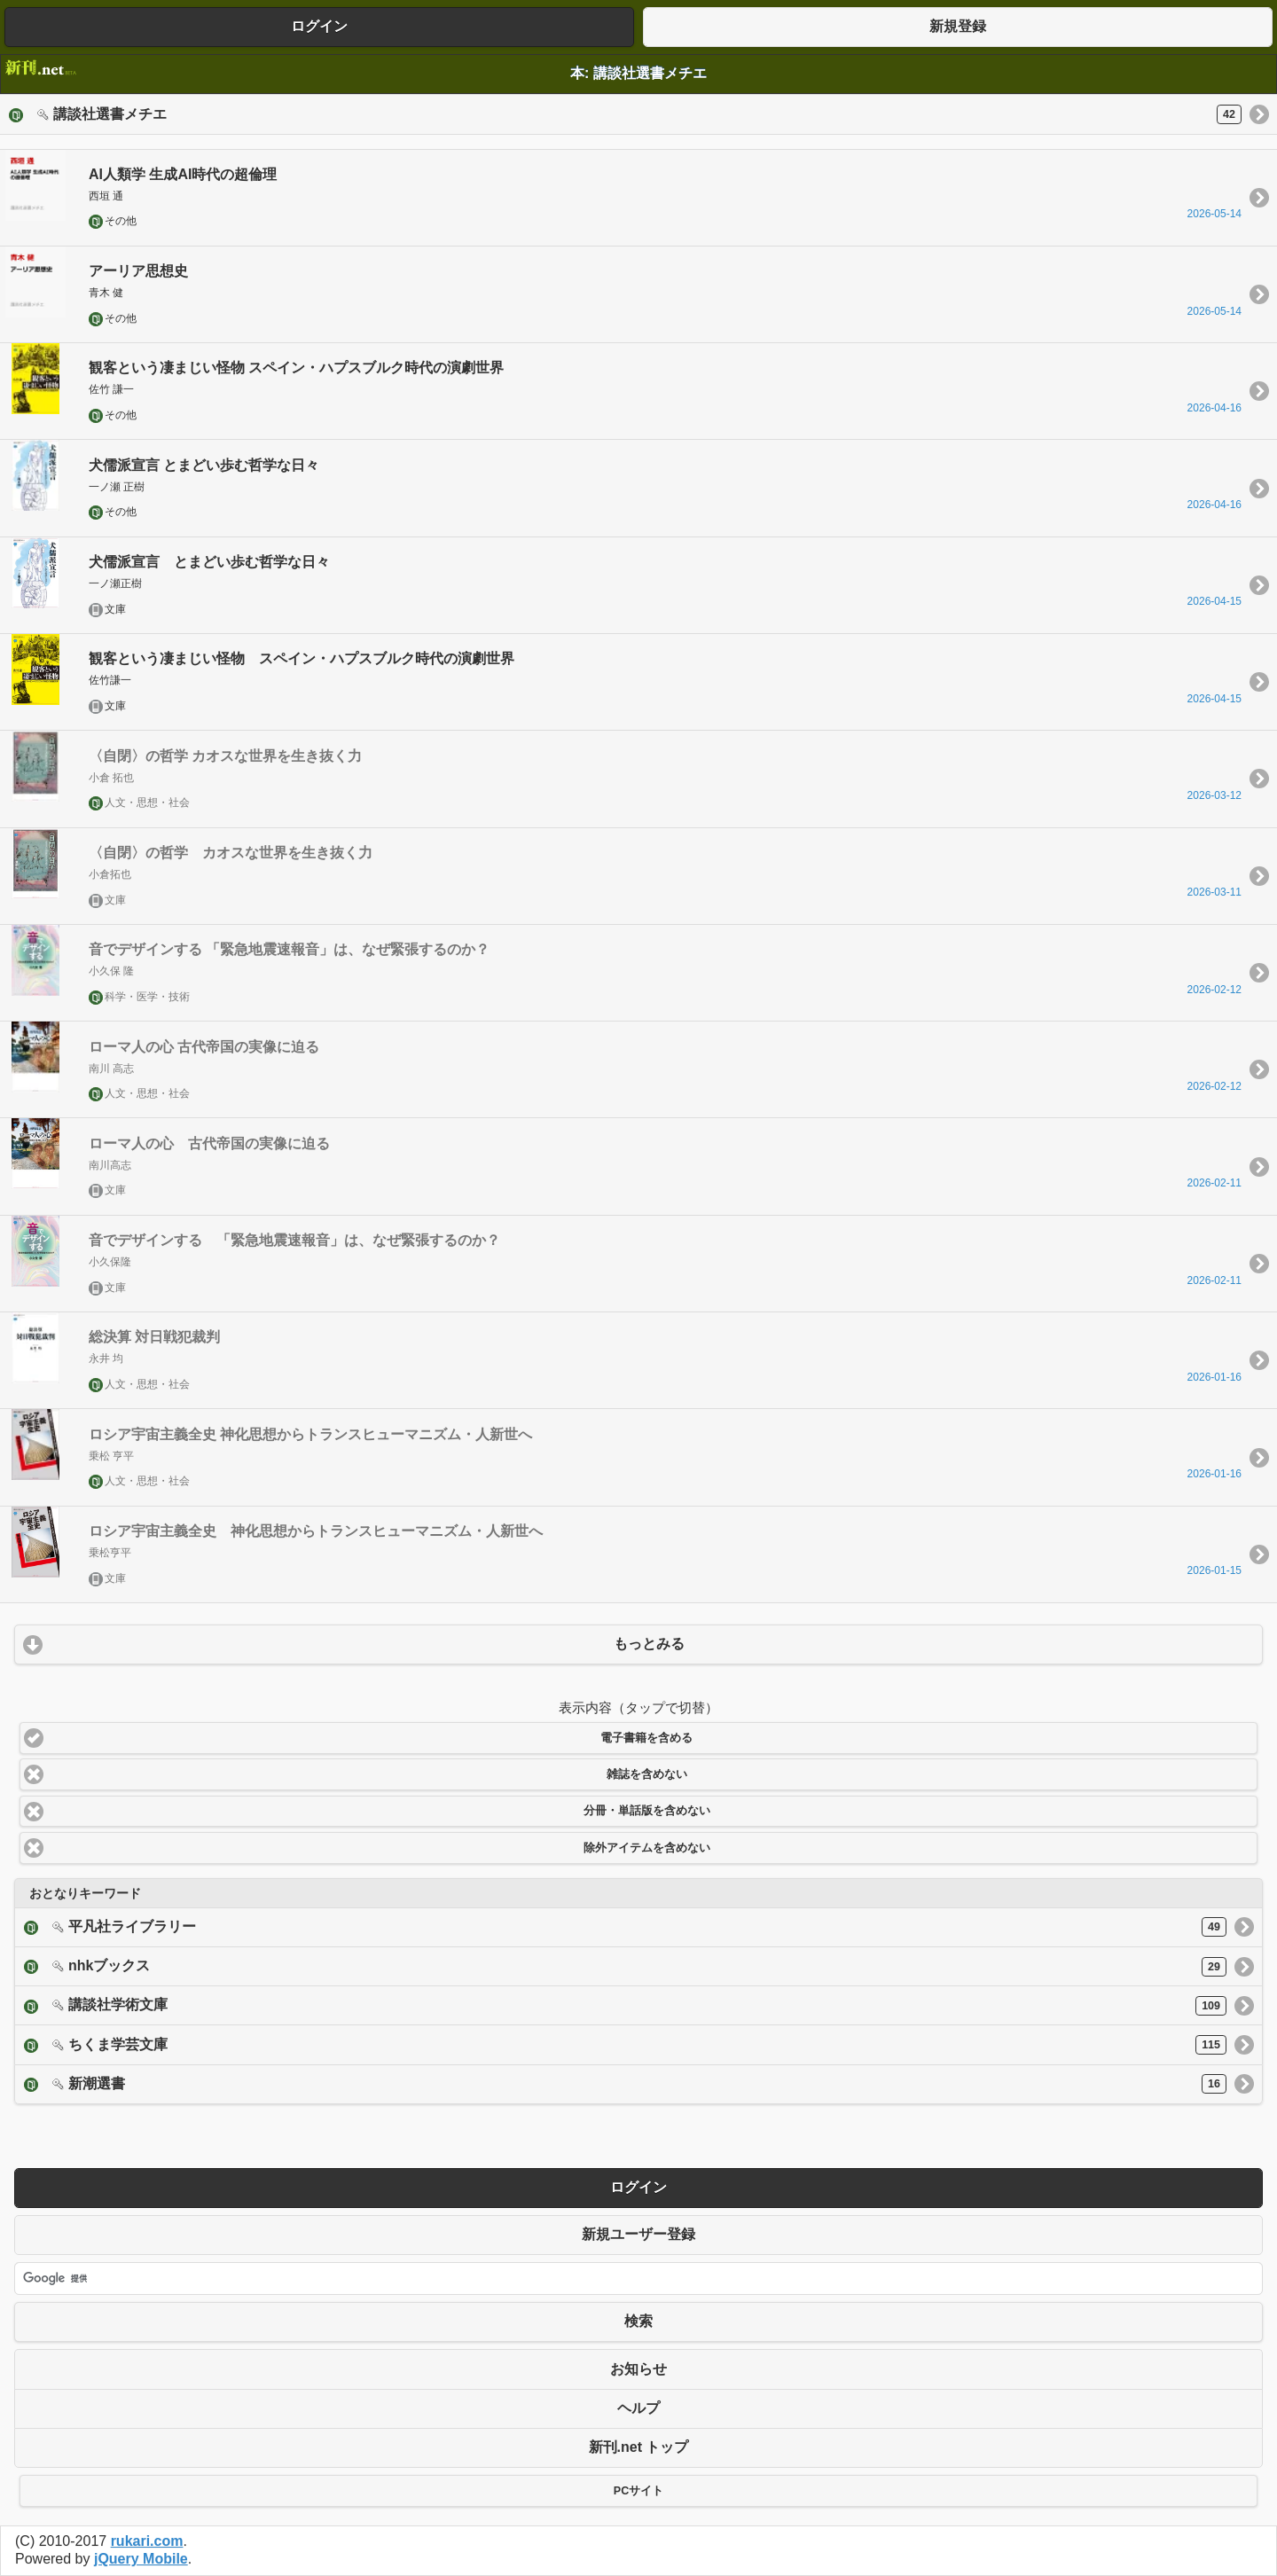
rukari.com (147, 2541)
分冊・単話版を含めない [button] (647, 1811)
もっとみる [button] (649, 1643)
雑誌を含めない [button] (647, 1774)
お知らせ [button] (638, 2368)
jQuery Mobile (141, 2558)
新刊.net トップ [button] (639, 2447)
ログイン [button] (319, 26)
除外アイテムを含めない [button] (647, 1848)
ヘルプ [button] (638, 2407)
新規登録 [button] (957, 26)
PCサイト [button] (638, 2491)
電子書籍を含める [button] (646, 1738)
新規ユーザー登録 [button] (638, 2234)
